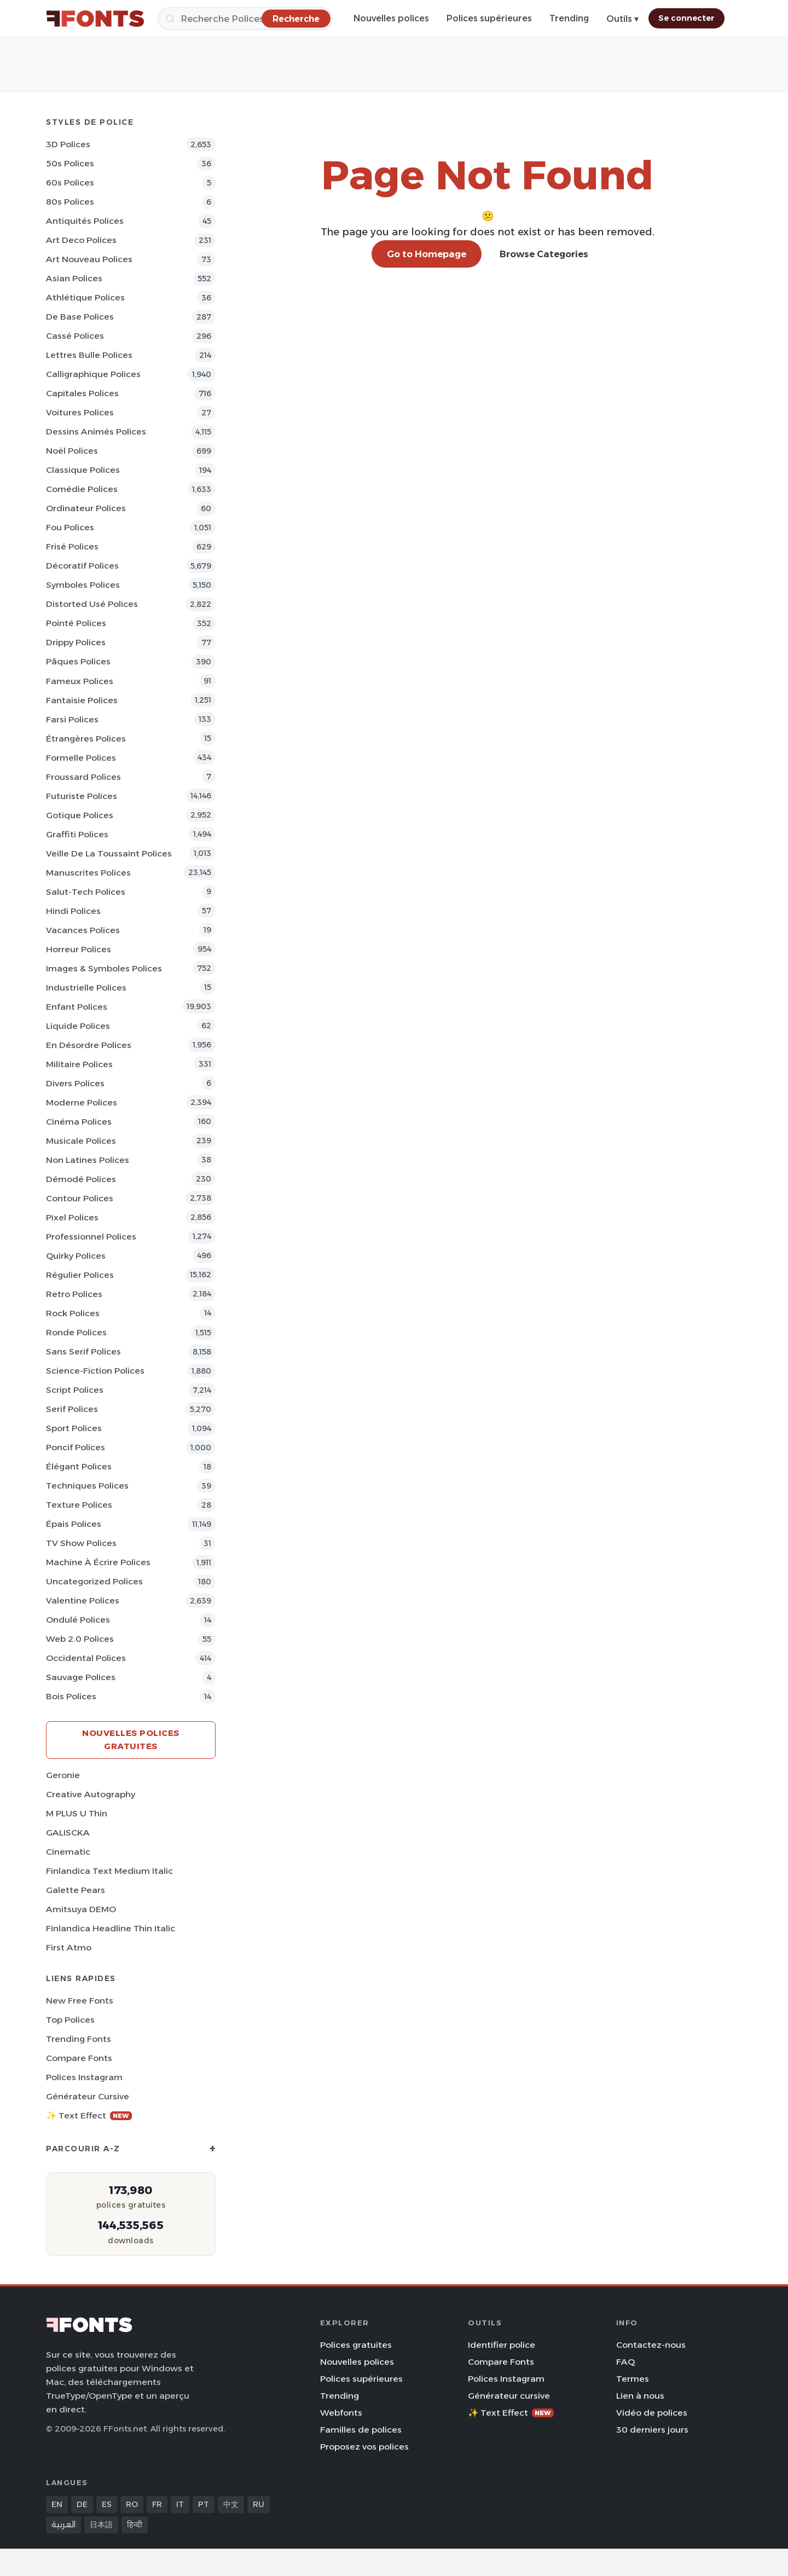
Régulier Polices (80, 1275)
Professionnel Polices (91, 1236)
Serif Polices (72, 1409)
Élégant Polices (79, 1466)
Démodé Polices (81, 1179)
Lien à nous (640, 2395)
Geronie (63, 1775)
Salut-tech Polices (85, 892)
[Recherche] (245, 18)
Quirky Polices (76, 1256)
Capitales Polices (82, 393)
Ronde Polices (76, 1332)
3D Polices (68, 144)
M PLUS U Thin (76, 1813)
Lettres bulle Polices (89, 355)
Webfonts (341, 2412)
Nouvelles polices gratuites (130, 1739)
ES (107, 2504)
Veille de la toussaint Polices (109, 853)
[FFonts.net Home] (95, 18)
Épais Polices (73, 1524)
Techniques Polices (87, 1485)
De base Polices (80, 316)
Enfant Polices (76, 1007)
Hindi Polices (73, 911)
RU (258, 2504)
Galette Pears (75, 1890)
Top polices (70, 2020)
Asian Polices (74, 278)
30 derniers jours (652, 2429)
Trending (569, 18)
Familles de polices (361, 2429)
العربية (63, 2524)
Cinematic (68, 1851)
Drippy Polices (76, 642)
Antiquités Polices (85, 221)
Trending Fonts (78, 2039)
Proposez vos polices (364, 2446)
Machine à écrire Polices (98, 1562)
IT (180, 2504)
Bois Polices (71, 1696)
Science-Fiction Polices (95, 1370)
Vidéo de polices (651, 2412)
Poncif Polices (75, 1447)
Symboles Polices (83, 585)
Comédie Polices (82, 489)
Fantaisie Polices (82, 700)
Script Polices (74, 1390)
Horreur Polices (78, 949)
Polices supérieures (489, 18)
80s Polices (70, 201)
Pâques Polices (78, 661)
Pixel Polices (72, 1217)
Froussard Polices (83, 777)
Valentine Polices (82, 1600)
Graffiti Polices (77, 834)
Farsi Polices (72, 719)
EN (56, 2504)
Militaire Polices (79, 1064)
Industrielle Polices (86, 987)
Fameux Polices (79, 681)
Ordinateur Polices (86, 508)
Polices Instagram (84, 2077)
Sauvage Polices (80, 1677)
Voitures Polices (80, 412)
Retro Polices (74, 1294)
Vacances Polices (83, 930)
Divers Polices (75, 1083)
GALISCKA (68, 1832)
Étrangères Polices (86, 738)
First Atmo (68, 1947)
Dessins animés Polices (96, 431)
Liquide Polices (78, 1026)
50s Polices (70, 163)
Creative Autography (90, 1794)
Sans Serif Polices (83, 1351)
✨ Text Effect (89, 2115)
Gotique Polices (79, 815)
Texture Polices (79, 1505)
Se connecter (686, 18)
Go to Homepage (426, 253)
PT (203, 2504)
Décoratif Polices (82, 565)
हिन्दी (134, 2524)
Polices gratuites (356, 2345)
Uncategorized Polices (94, 1581)
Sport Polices (74, 1428)
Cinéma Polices (79, 1121)
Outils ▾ (622, 19)
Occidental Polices (86, 1658)
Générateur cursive (87, 2096)
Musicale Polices (81, 1141)
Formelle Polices (81, 757)
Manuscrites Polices (88, 872)
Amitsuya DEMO (81, 1909)
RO (132, 2504)
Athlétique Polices (85, 297)
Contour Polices (79, 1198)
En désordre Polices (88, 1045)
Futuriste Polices (81, 796)
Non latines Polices (87, 1160)
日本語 (101, 2524)
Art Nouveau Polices (89, 259)
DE (82, 2504)
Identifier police (501, 2345)
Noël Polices (72, 450)
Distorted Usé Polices (92, 604)
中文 (231, 2504)
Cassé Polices (75, 336)
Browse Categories (544, 253)
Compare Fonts (79, 2058)
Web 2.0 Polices (80, 1639)
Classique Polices (83, 470)
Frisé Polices (72, 546)
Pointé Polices (76, 623)
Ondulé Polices (78, 1619)
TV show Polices (81, 1543)
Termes (632, 2379)
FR (157, 2504)
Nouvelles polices (391, 18)
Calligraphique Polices (93, 374)
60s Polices (70, 182)
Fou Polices (70, 527)
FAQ (625, 2362)
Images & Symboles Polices (104, 968)
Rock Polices (73, 1313)
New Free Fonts (79, 2000)
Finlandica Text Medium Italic (109, 1871)
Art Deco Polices (81, 240)
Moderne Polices (81, 1102)
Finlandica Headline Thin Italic (110, 1928)
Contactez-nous (651, 2345)
